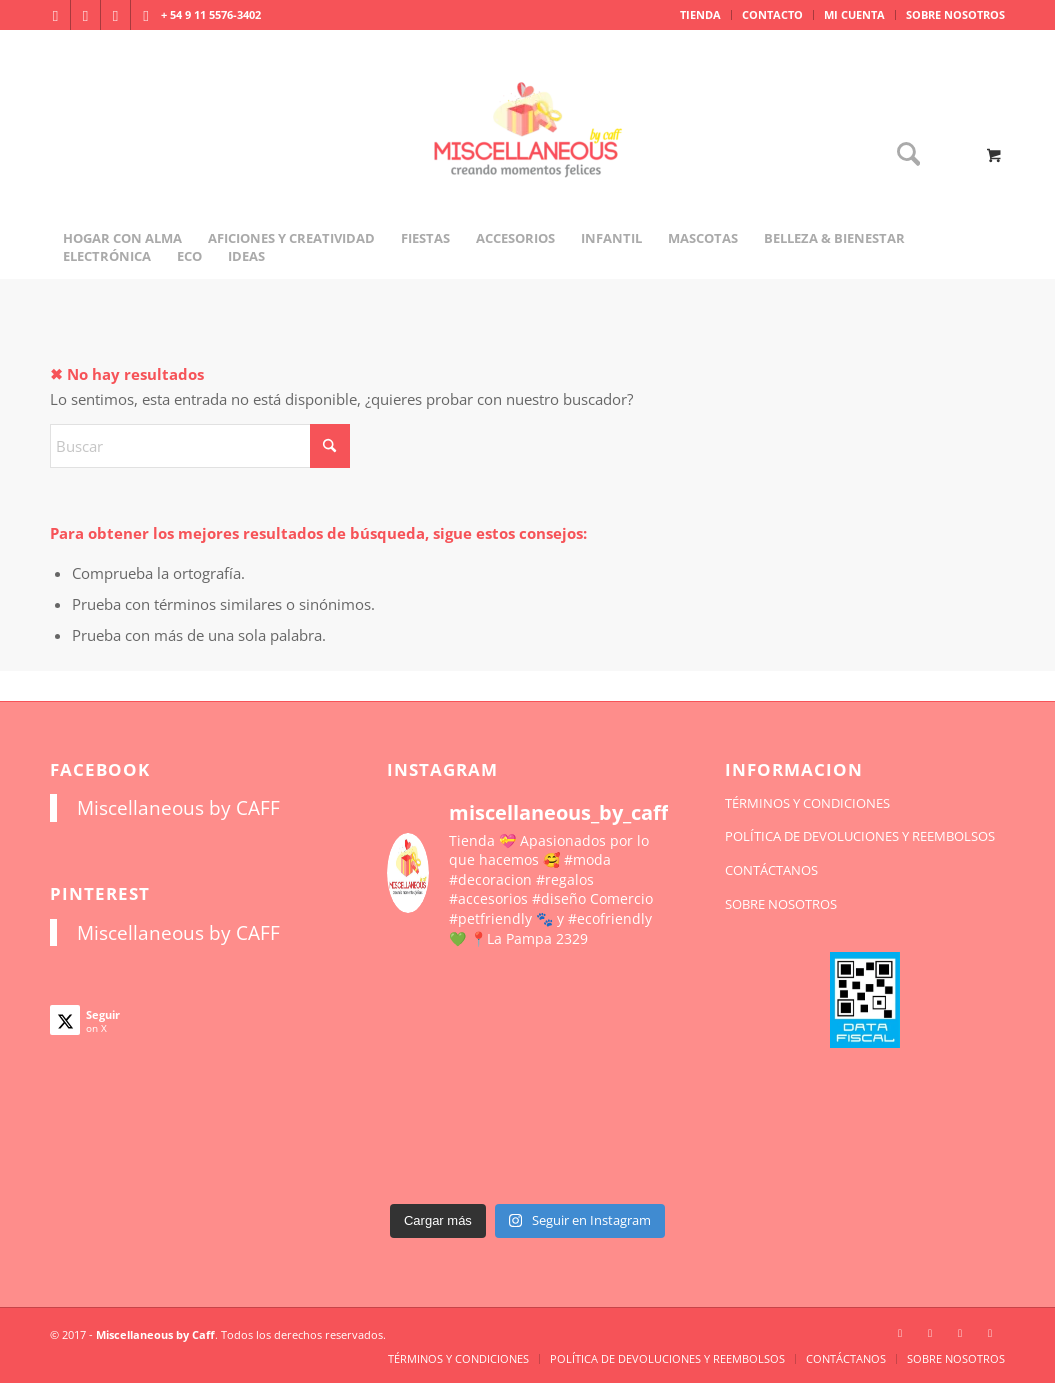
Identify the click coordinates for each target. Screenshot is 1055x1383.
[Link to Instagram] (55, 15)
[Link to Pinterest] (146, 15)
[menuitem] (701, 15)
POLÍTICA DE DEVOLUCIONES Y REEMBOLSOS (860, 836)
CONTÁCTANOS (771, 870)
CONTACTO (772, 14)
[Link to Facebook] (85, 15)
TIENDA (700, 14)
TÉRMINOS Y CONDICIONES (807, 803)
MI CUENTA (854, 14)
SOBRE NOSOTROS (955, 14)
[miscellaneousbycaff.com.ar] (528, 154)
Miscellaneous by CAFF (178, 807)
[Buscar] (902, 155)
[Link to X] (115, 15)
